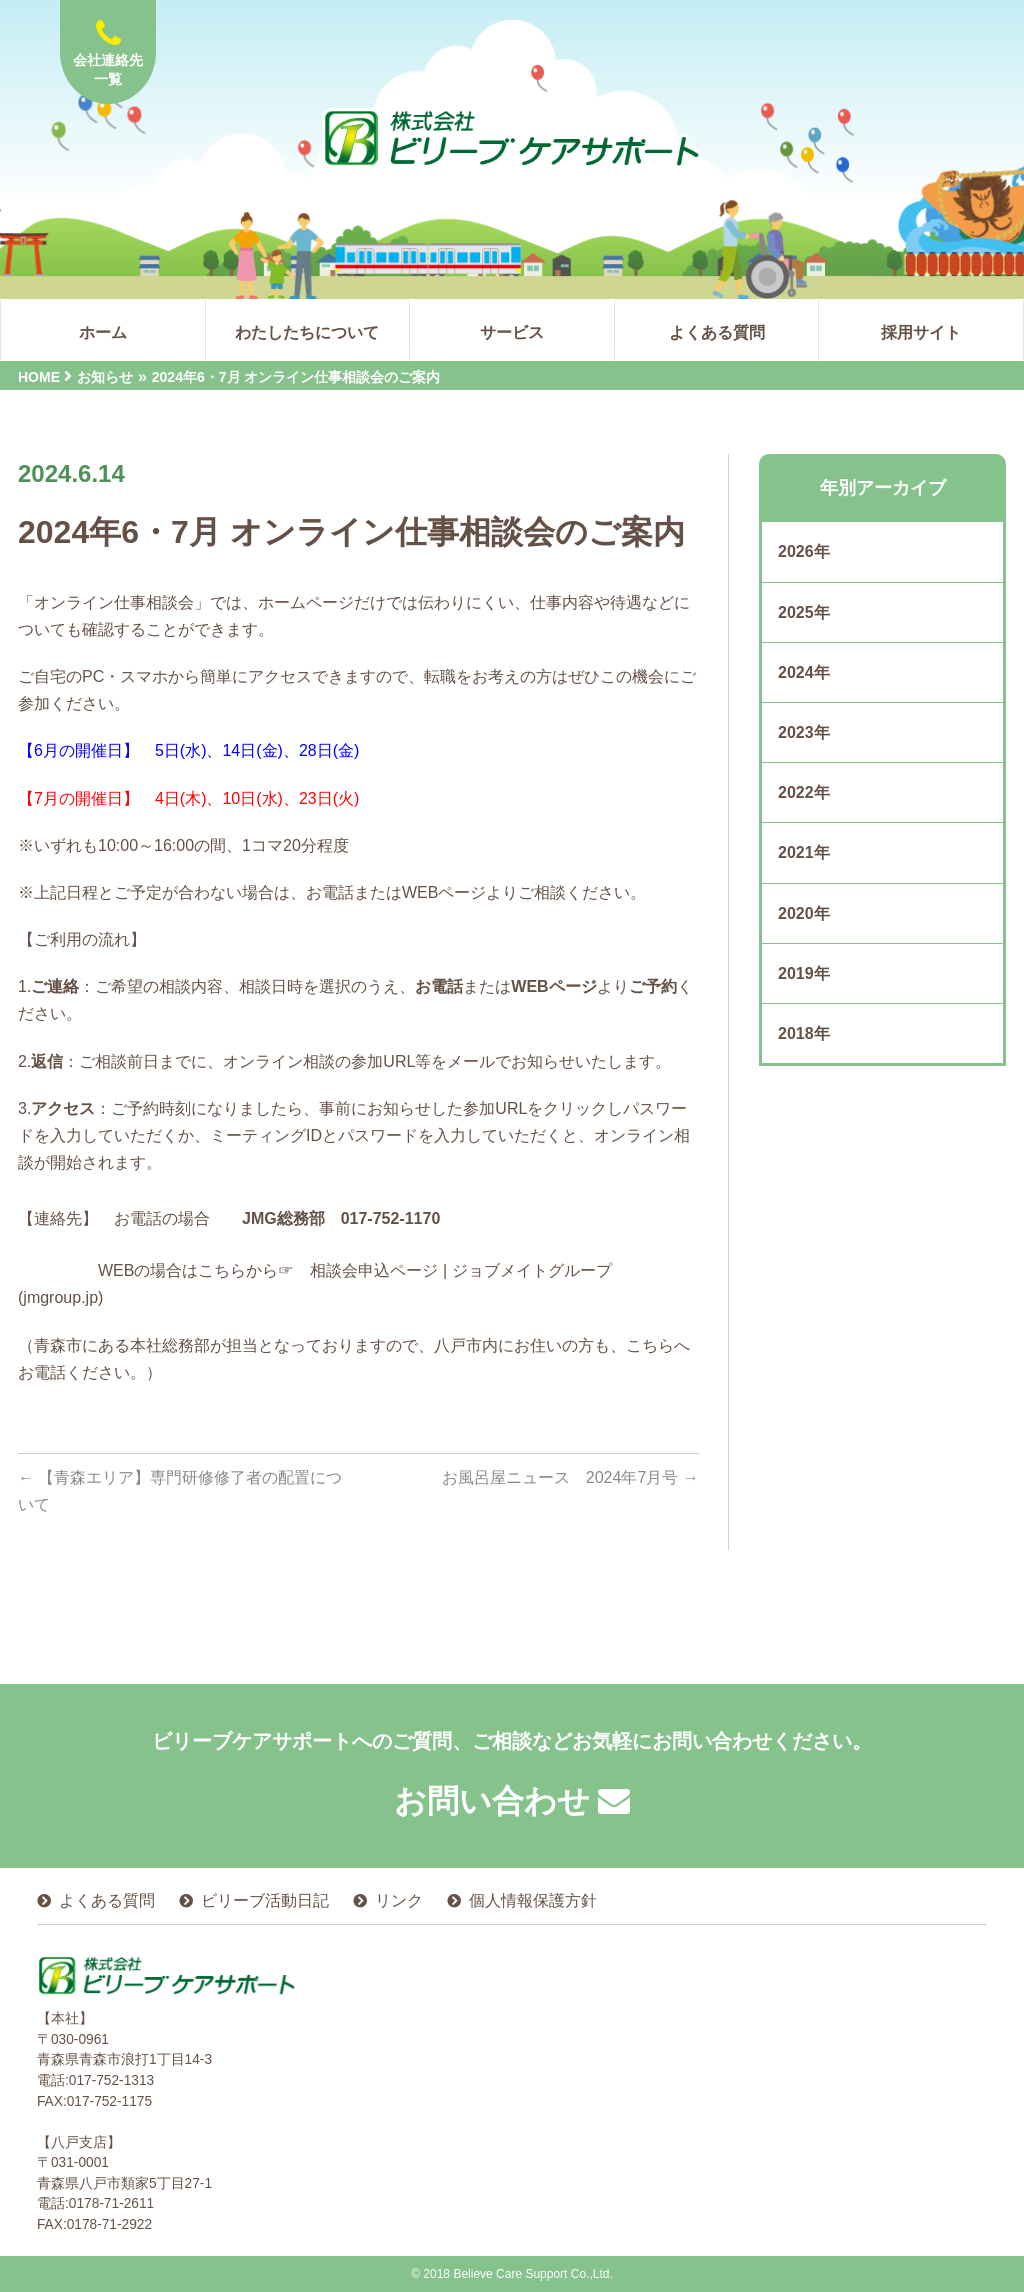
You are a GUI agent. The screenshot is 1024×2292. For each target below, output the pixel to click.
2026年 (804, 551)
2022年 (804, 792)
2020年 (804, 913)
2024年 (804, 672)
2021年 (804, 852)
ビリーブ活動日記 (265, 1900)
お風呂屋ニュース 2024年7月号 (570, 1477)
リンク (399, 1900)
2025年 (804, 612)
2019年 (804, 973)
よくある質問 (107, 1900)
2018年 (804, 1033)
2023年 (804, 732)
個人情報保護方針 (533, 1900)
